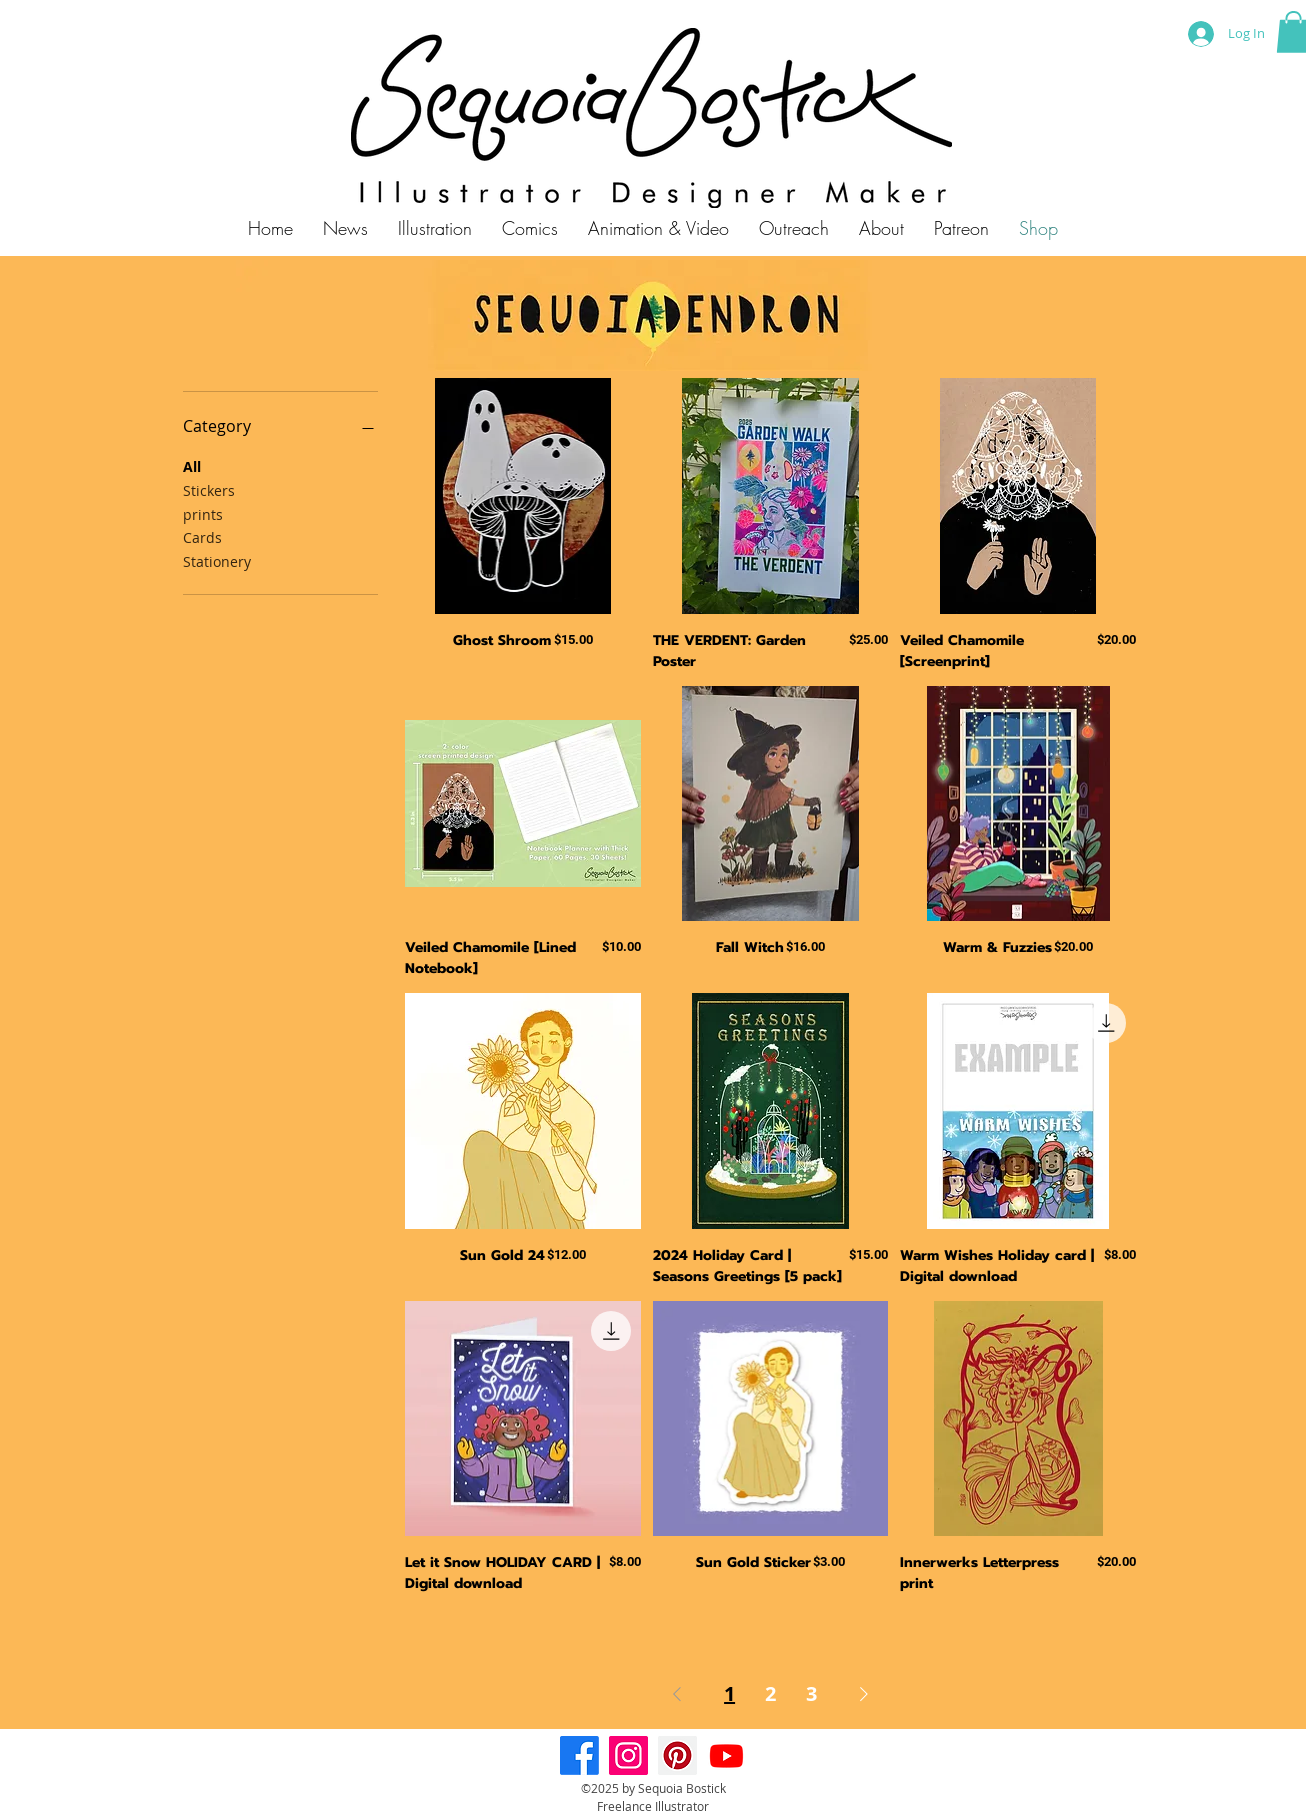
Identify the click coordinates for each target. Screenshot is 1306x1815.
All (192, 465)
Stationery (217, 560)
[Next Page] (864, 1694)
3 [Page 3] (811, 1693)
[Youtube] (726, 1755)
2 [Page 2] (770, 1693)
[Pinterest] (677, 1755)
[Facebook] (579, 1755)
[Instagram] (628, 1755)
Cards (202, 536)
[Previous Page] (677, 1694)
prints (203, 513)
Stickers (209, 489)
